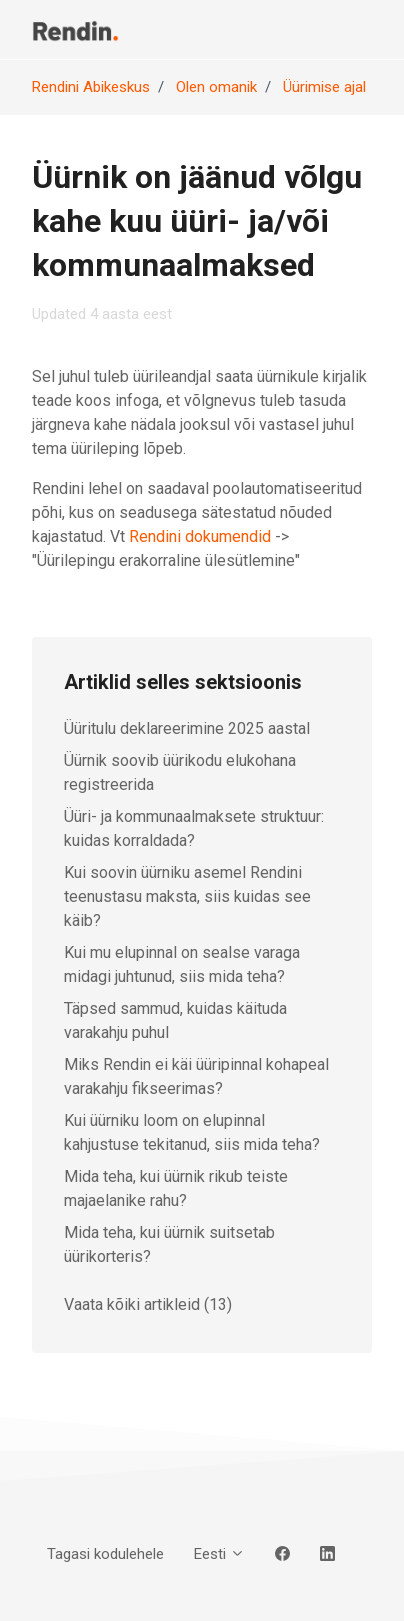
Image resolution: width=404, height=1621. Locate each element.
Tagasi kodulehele (105, 1554)
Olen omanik (216, 87)
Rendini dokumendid (200, 536)
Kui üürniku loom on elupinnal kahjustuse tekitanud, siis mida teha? (192, 1132)
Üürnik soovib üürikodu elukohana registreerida (180, 772)
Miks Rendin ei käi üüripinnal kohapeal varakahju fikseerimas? (196, 1076)
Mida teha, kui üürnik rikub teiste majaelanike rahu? (176, 1188)
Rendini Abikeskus (91, 87)
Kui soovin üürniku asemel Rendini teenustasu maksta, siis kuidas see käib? (187, 896)
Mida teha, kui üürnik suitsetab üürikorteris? (169, 1244)
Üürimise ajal (324, 87)
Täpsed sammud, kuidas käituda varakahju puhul (175, 1020)
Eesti (219, 1554)
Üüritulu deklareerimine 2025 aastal (187, 728)
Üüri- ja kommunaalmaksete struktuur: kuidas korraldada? (194, 828)
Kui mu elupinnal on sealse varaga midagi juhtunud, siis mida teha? (182, 964)
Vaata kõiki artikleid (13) (148, 1304)
